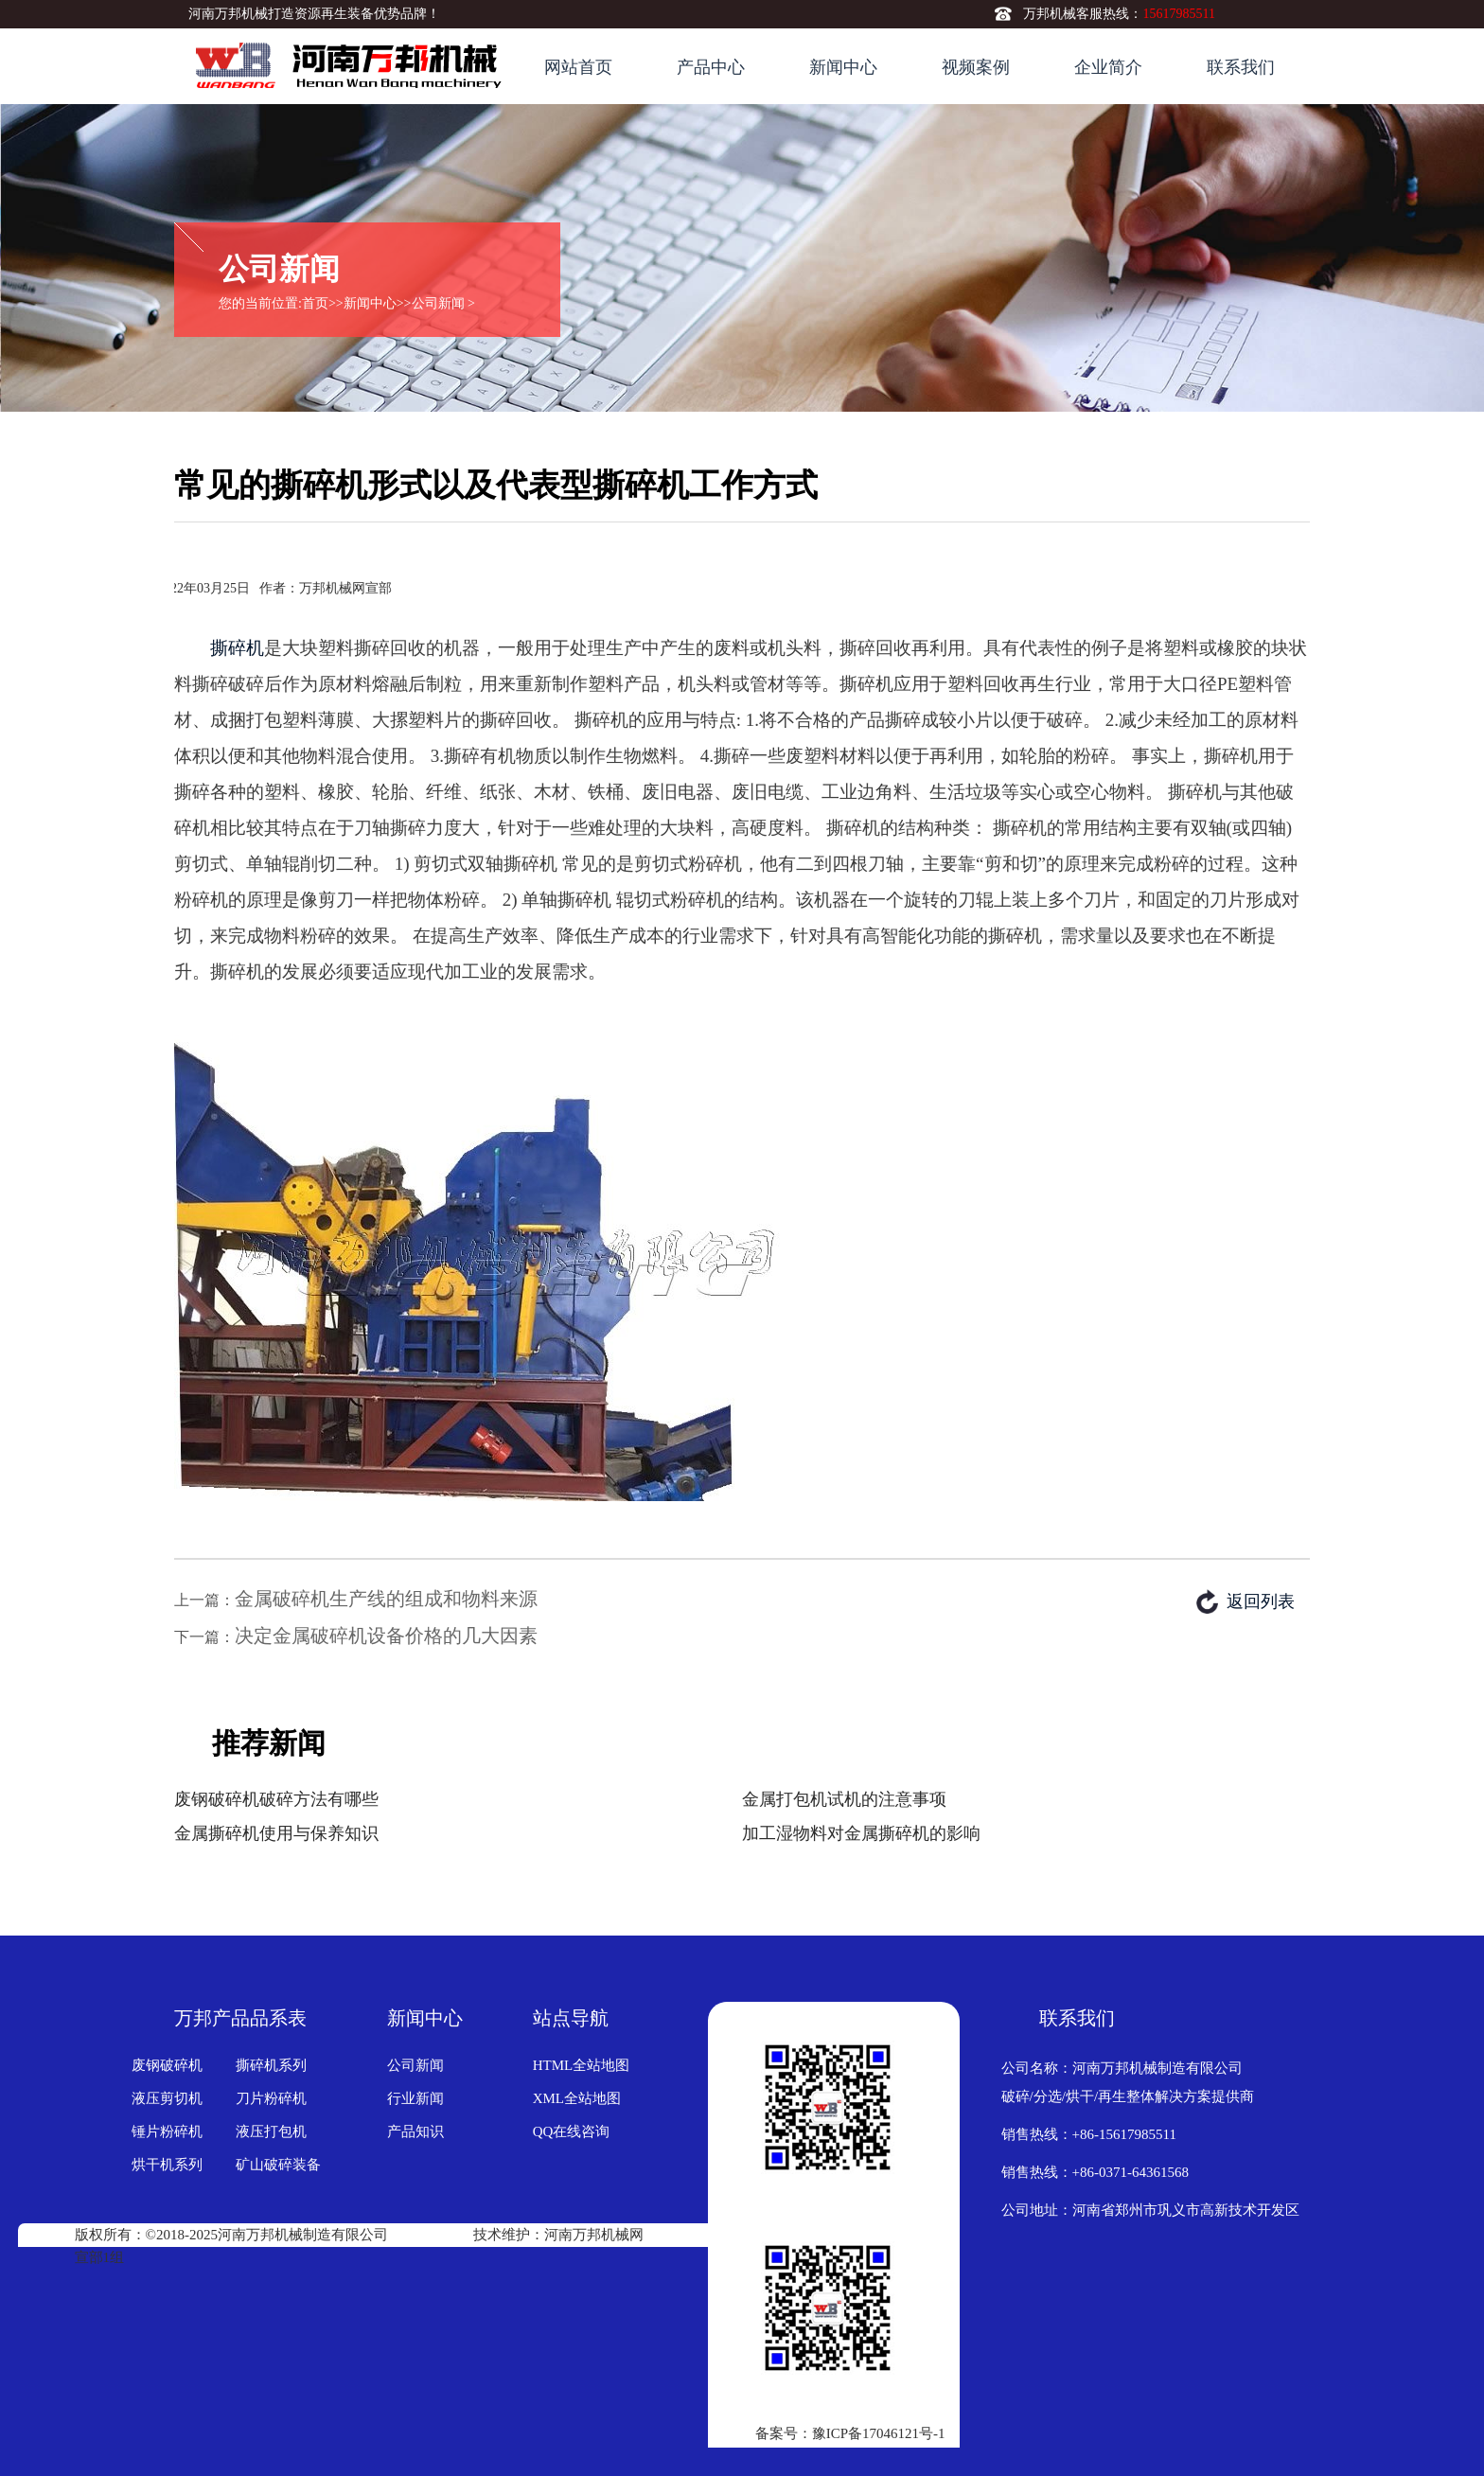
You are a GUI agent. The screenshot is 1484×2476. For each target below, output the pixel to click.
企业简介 (1108, 67)
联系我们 (1241, 67)
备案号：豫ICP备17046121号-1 (850, 2433)
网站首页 (578, 67)
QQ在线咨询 (571, 2131)
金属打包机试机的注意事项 (844, 1799)
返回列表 (1261, 1601)
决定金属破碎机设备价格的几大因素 (386, 1635)
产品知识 (415, 2131)
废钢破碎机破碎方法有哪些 (276, 1799)
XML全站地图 (577, 2098)
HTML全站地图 (581, 2065)
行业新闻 (415, 2098)
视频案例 (976, 67)
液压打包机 (271, 2131)
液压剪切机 (167, 2098)
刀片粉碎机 (271, 2098)
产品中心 (711, 67)
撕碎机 (237, 648)
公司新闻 (438, 303)
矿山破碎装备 (278, 2164)
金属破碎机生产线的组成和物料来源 (386, 1598)
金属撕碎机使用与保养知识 (276, 1833)
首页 (315, 303)
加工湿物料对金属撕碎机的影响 (861, 1833)
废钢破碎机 (167, 2065)
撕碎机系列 (271, 2065)
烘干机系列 (167, 2164)
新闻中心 (843, 67)
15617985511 (1178, 14)
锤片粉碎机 (167, 2131)
